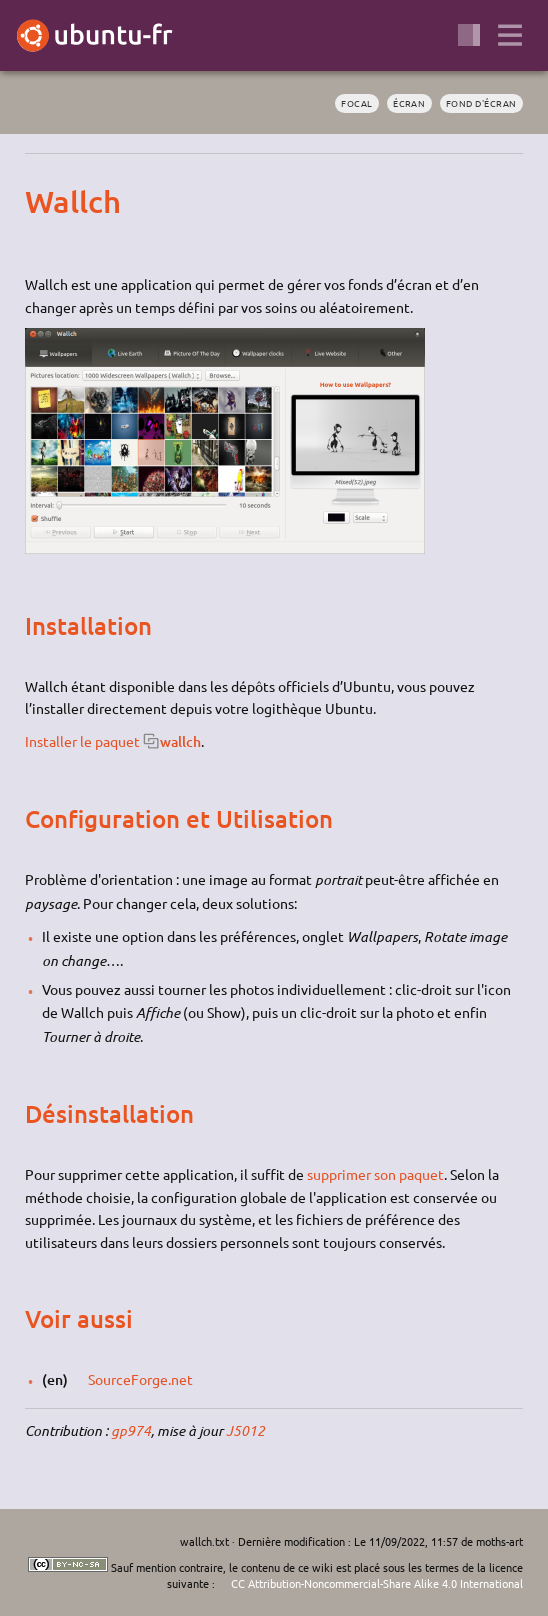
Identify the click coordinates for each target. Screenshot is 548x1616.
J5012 (245, 1430)
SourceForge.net (140, 1379)
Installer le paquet (82, 741)
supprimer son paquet (375, 1174)
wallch (180, 741)
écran (409, 103)
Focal (356, 103)
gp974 (131, 1430)
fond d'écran (481, 103)
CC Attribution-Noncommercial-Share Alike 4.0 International (377, 1583)
